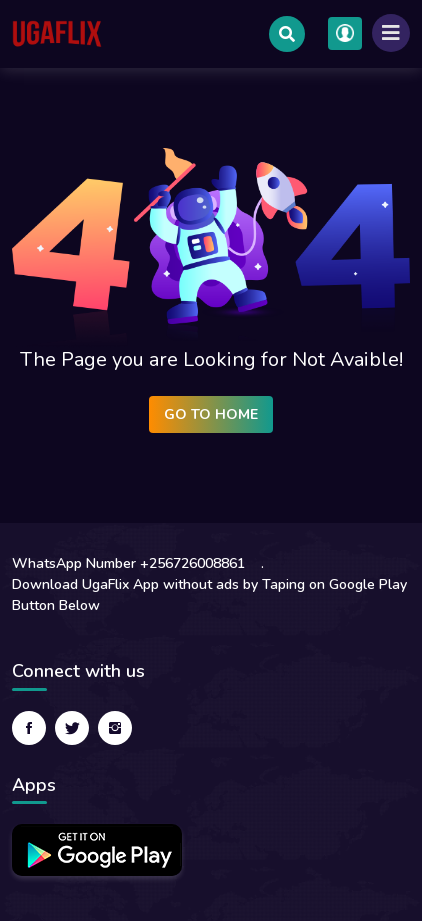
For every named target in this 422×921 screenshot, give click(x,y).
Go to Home (211, 414)
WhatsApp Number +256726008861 (128, 563)
